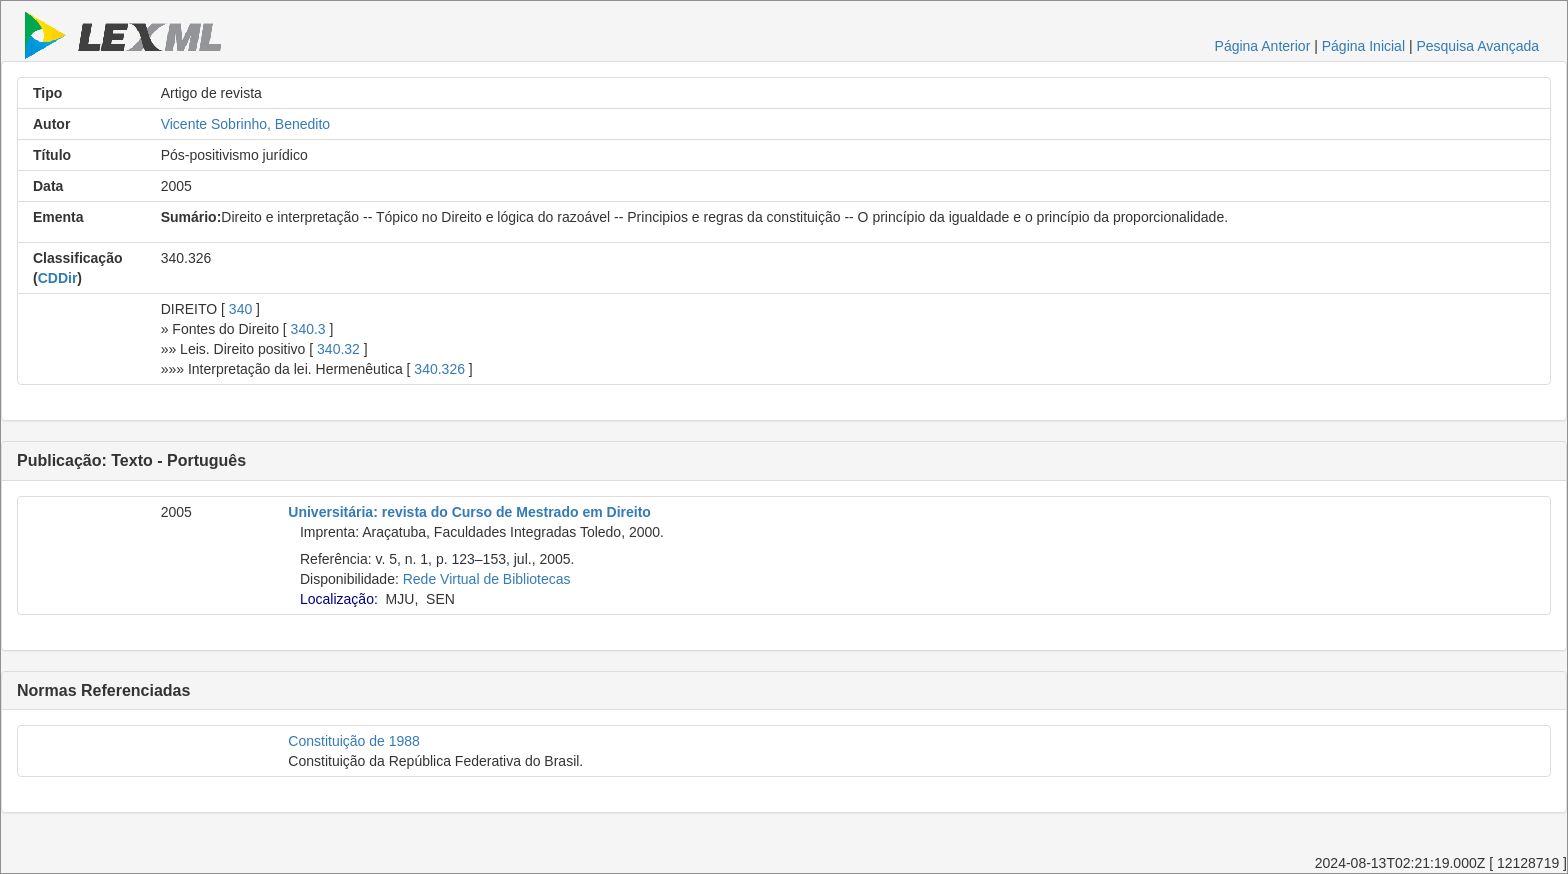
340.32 (338, 349)
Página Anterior (1263, 46)
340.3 (308, 329)
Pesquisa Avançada (1477, 46)
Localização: (339, 599)
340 (240, 309)
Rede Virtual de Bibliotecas (487, 579)
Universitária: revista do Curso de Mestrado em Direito (469, 512)
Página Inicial (1363, 46)
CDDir (58, 278)
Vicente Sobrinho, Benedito (245, 124)
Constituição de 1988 (354, 741)
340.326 (439, 369)
